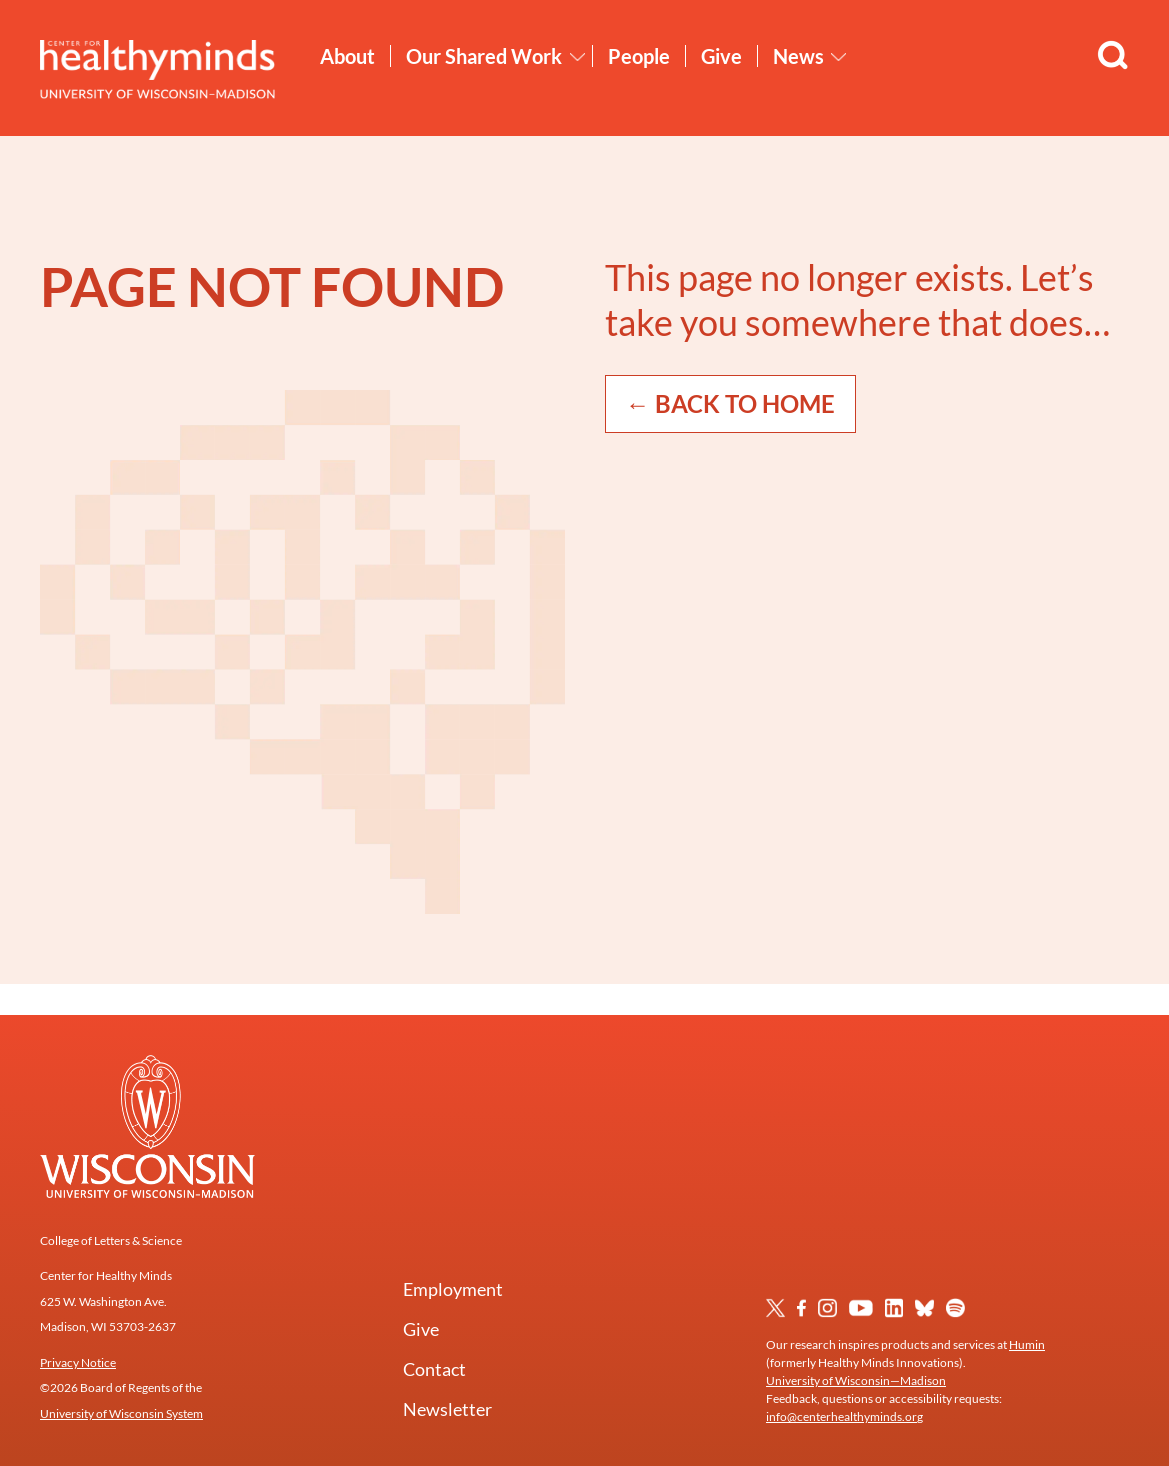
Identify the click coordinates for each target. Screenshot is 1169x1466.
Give (721, 56)
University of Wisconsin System (121, 1413)
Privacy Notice (78, 1362)
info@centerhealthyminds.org (844, 1416)
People (639, 56)
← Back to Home (730, 403)
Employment (453, 1289)
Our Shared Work (484, 56)
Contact (434, 1369)
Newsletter (447, 1409)
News (798, 56)
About (347, 56)
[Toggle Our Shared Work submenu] (578, 57)
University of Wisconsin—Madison (856, 1380)
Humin (1027, 1344)
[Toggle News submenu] (839, 57)
